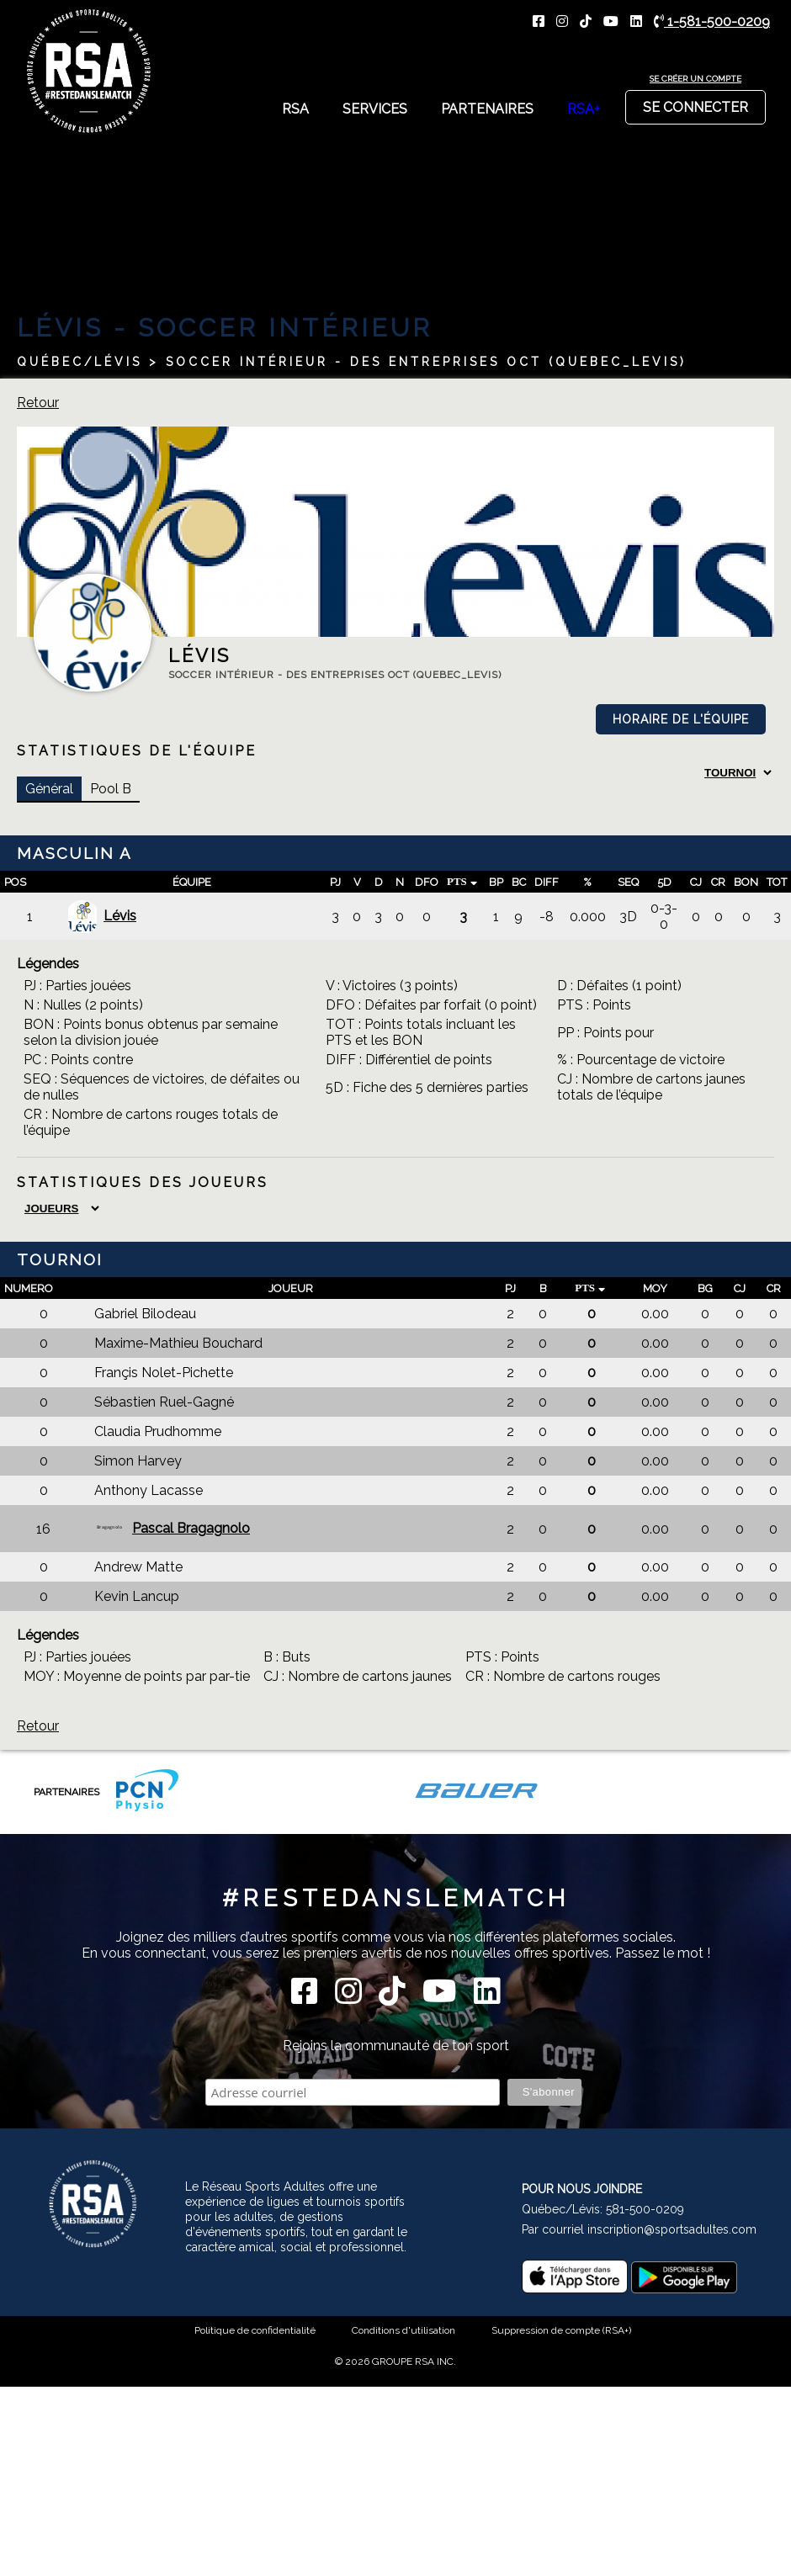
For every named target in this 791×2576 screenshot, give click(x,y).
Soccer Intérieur (285, 327)
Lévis (101, 916)
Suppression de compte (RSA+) (561, 2330)
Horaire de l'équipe (681, 719)
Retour (38, 403)
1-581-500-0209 (712, 21)
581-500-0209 (645, 2209)
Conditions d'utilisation (403, 2330)
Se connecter (695, 102)
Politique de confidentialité (255, 2330)
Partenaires (487, 109)
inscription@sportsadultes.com (671, 2229)
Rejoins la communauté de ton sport (396, 2046)
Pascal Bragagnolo (172, 1529)
